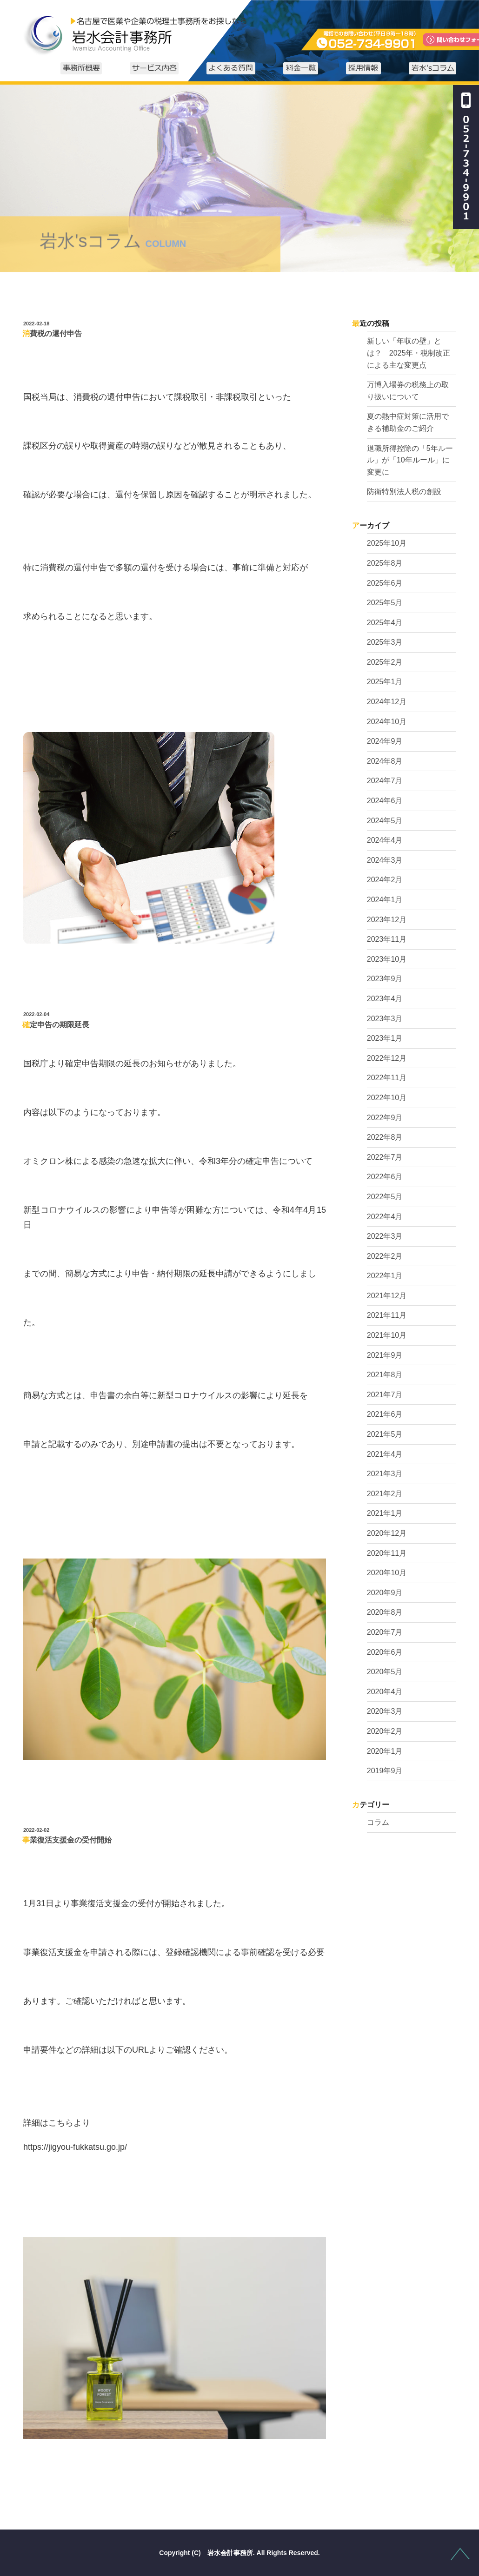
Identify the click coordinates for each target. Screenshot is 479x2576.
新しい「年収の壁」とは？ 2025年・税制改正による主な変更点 (409, 353)
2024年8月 (385, 761)
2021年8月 (385, 1375)
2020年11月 (386, 1553)
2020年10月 (386, 1573)
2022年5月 (385, 1197)
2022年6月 (385, 1177)
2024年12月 (386, 702)
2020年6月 (385, 1652)
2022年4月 (385, 1217)
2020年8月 (385, 1612)
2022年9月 (385, 1118)
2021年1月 (385, 1513)
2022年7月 (385, 1157)
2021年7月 (385, 1395)
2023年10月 (386, 959)
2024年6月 (385, 801)
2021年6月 (385, 1414)
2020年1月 (385, 1751)
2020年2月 (385, 1731)
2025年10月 (386, 543)
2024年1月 (385, 900)
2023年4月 (385, 999)
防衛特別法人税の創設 (404, 491)
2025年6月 (385, 583)
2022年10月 (386, 1098)
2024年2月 (385, 880)
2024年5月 (385, 821)
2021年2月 (385, 1494)
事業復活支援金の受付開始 (67, 1840)
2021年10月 (386, 1335)
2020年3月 (385, 1711)
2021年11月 (386, 1315)
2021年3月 (385, 1474)
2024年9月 (385, 741)
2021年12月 (386, 1296)
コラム (378, 1822)
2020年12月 (386, 1533)
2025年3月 (385, 642)
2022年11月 (386, 1078)
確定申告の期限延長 (55, 1025)
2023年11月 (386, 939)
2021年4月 (385, 1454)
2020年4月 (385, 1692)
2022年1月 (385, 1276)
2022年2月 (385, 1256)
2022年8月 (385, 1137)
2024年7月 (385, 781)
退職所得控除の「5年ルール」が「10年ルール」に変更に (410, 460)
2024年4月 (385, 840)
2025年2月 (385, 662)
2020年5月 (385, 1672)
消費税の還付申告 (52, 333)
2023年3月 (385, 1019)
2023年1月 (385, 1038)
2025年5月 (385, 603)
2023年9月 (385, 979)
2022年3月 (385, 1236)
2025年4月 (385, 623)
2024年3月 (385, 860)
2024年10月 (386, 722)
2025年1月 (385, 682)
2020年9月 (385, 1593)
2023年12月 (386, 920)
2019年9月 (385, 1771)
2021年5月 (385, 1434)
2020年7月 (385, 1632)
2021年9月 (385, 1355)
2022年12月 (386, 1058)
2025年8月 (385, 563)
